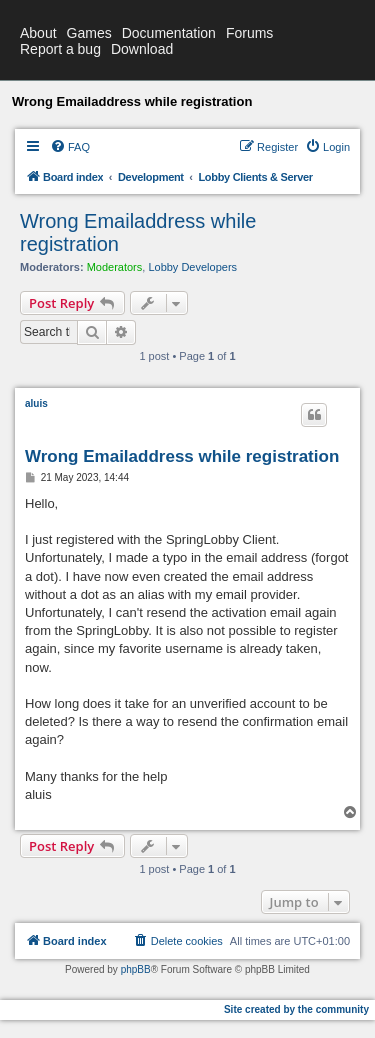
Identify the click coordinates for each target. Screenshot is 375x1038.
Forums (249, 33)
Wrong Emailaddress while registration (138, 232)
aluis (36, 403)
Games (89, 33)
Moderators (115, 267)
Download (142, 49)
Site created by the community (296, 1009)
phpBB (136, 969)
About (38, 33)
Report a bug (60, 49)
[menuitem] (70, 147)
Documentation (169, 33)
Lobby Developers (192, 267)
